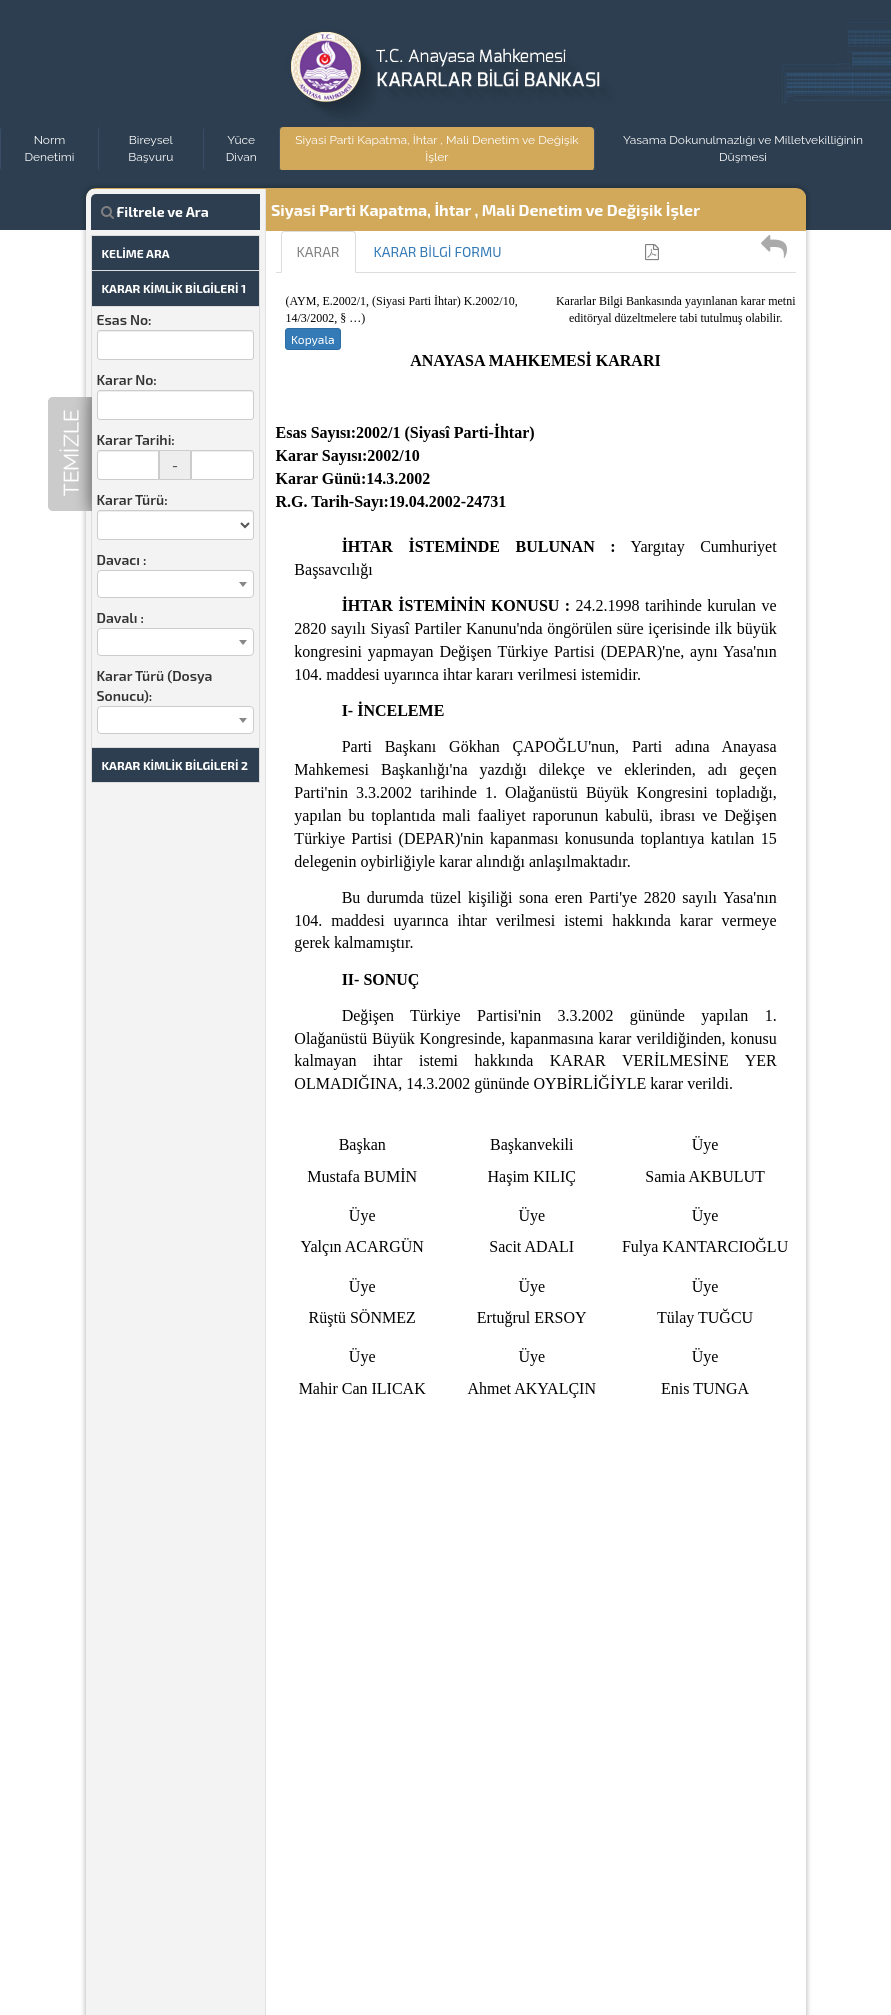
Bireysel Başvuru (150, 148)
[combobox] (175, 584)
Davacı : (122, 559)
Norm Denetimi (50, 148)
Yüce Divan (241, 148)
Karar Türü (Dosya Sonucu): (155, 685)
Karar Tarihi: (136, 439)
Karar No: (127, 379)
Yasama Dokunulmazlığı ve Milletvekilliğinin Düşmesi (743, 148)
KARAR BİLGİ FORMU (438, 251)
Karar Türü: (132, 499)
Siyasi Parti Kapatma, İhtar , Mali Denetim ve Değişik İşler (437, 148)
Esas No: (124, 319)
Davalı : (120, 617)
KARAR (318, 251)
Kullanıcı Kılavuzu (722, 251)
